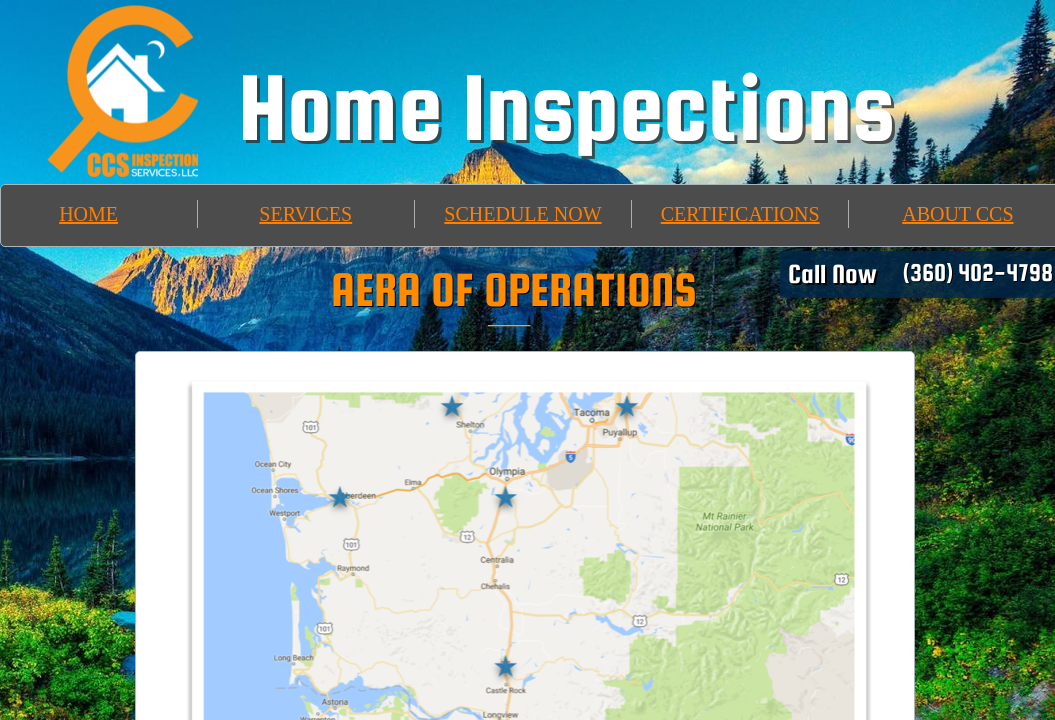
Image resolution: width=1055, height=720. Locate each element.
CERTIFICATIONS (740, 214)
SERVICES (305, 214)
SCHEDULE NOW (522, 214)
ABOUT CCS (957, 214)
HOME (88, 214)
